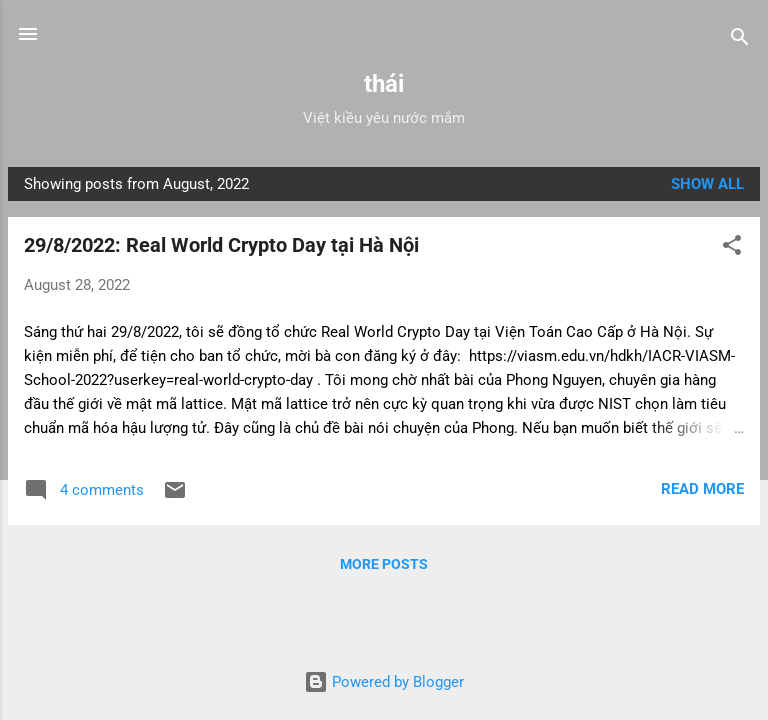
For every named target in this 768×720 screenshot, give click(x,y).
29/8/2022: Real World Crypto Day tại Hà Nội (221, 245)
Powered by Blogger (384, 682)
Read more (702, 489)
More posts (384, 564)
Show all (707, 184)
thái (384, 84)
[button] (732, 248)
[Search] (740, 40)
